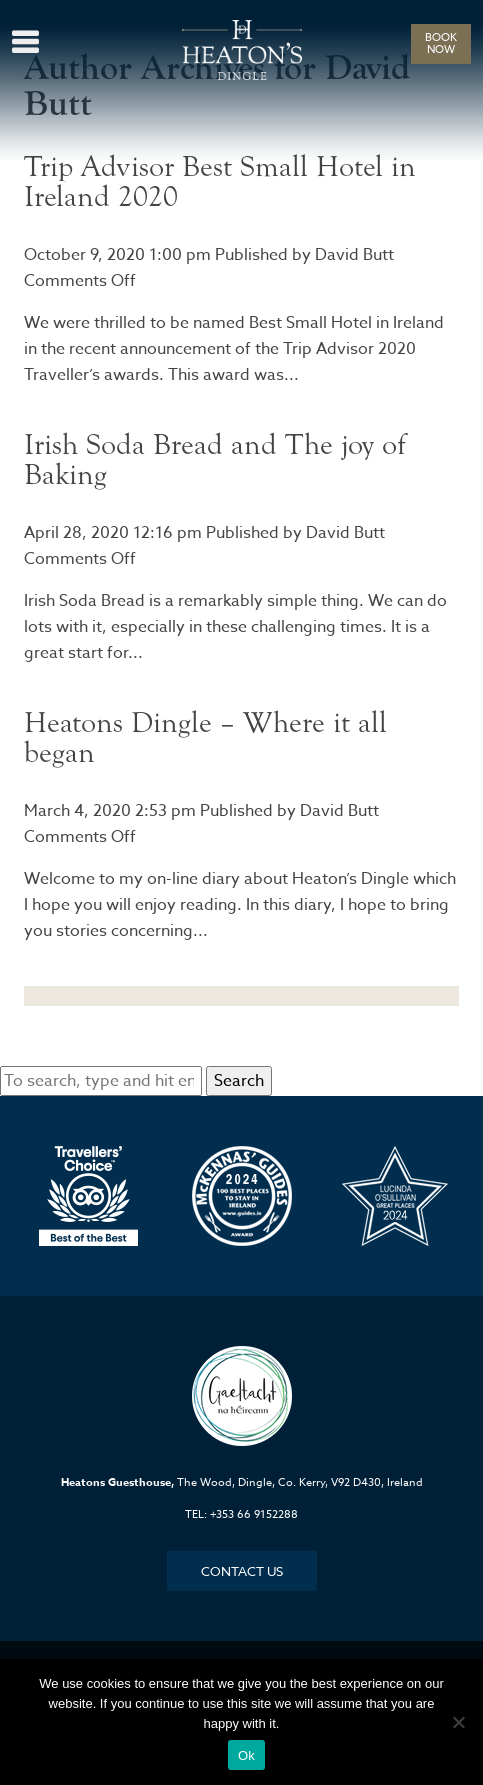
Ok (246, 1755)
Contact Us (242, 1571)
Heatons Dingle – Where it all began (205, 737)
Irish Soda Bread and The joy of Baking (215, 459)
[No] (458, 1722)
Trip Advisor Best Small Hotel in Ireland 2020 (220, 181)
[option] (88, 1196)
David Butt (354, 255)
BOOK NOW (441, 43)
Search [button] (239, 1081)
